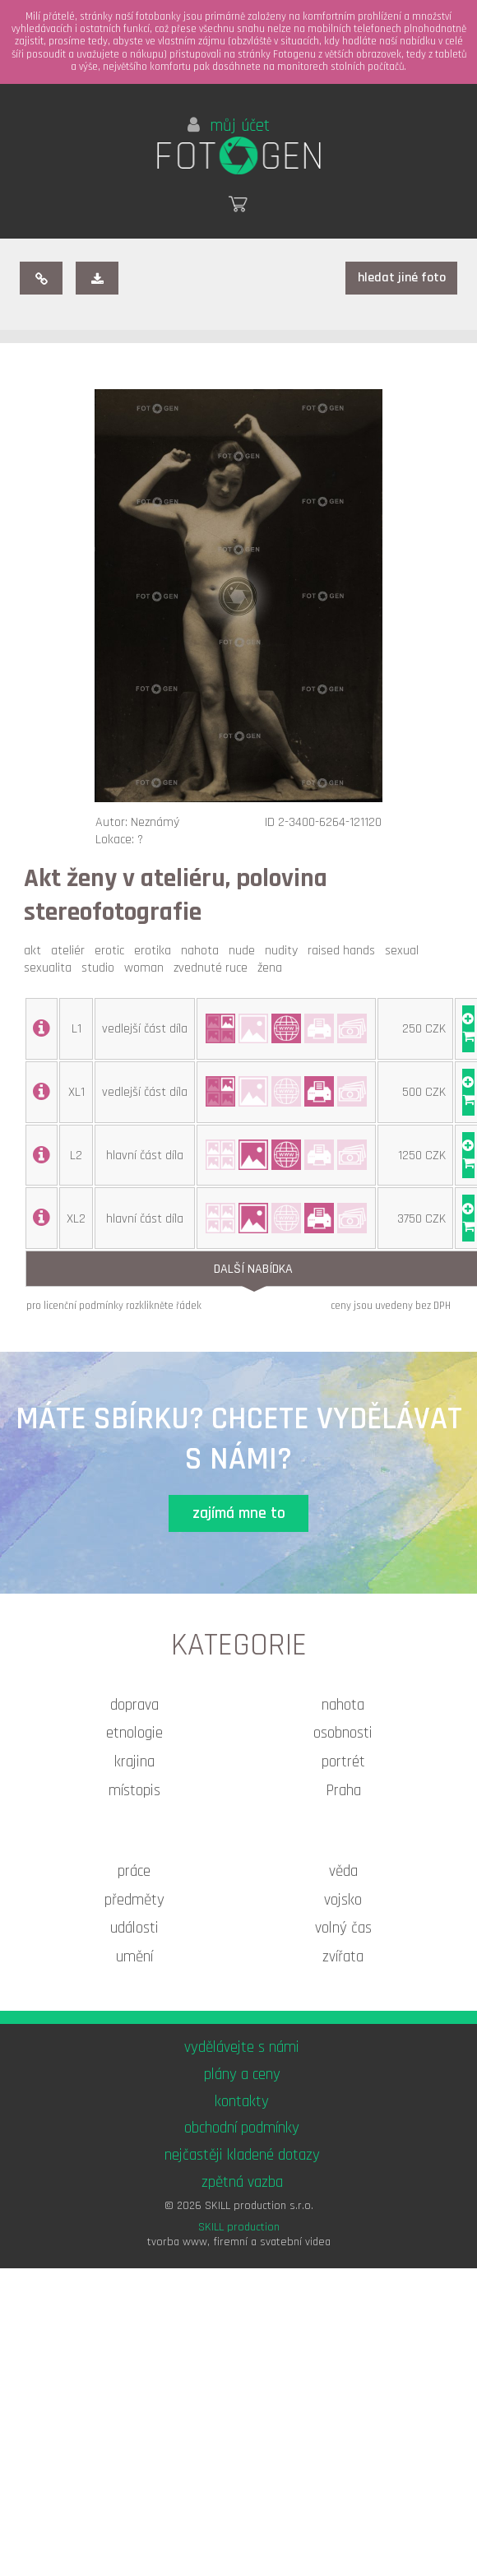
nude (245, 950)
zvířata (343, 1957)
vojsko (343, 1900)
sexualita (51, 968)
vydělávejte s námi (241, 2047)
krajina (134, 1762)
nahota (203, 950)
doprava (134, 1705)
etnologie (134, 1733)
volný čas (343, 1928)
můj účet (229, 126)
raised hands (345, 950)
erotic (113, 950)
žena (273, 968)
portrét (343, 1762)
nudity (284, 950)
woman (147, 968)
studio (101, 968)
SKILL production (239, 2227)
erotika (156, 950)
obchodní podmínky (241, 2128)
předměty (134, 1900)
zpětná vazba (242, 2182)
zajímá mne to (238, 1513)
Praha (343, 1790)
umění (134, 1957)
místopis (134, 1790)
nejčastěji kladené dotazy (242, 2155)
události (134, 1928)
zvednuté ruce (214, 968)
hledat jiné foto (402, 277)
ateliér (71, 950)
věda (343, 1871)
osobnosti (343, 1733)
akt (36, 950)
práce (134, 1871)
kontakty (242, 2101)
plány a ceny (242, 2074)
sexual (405, 950)
